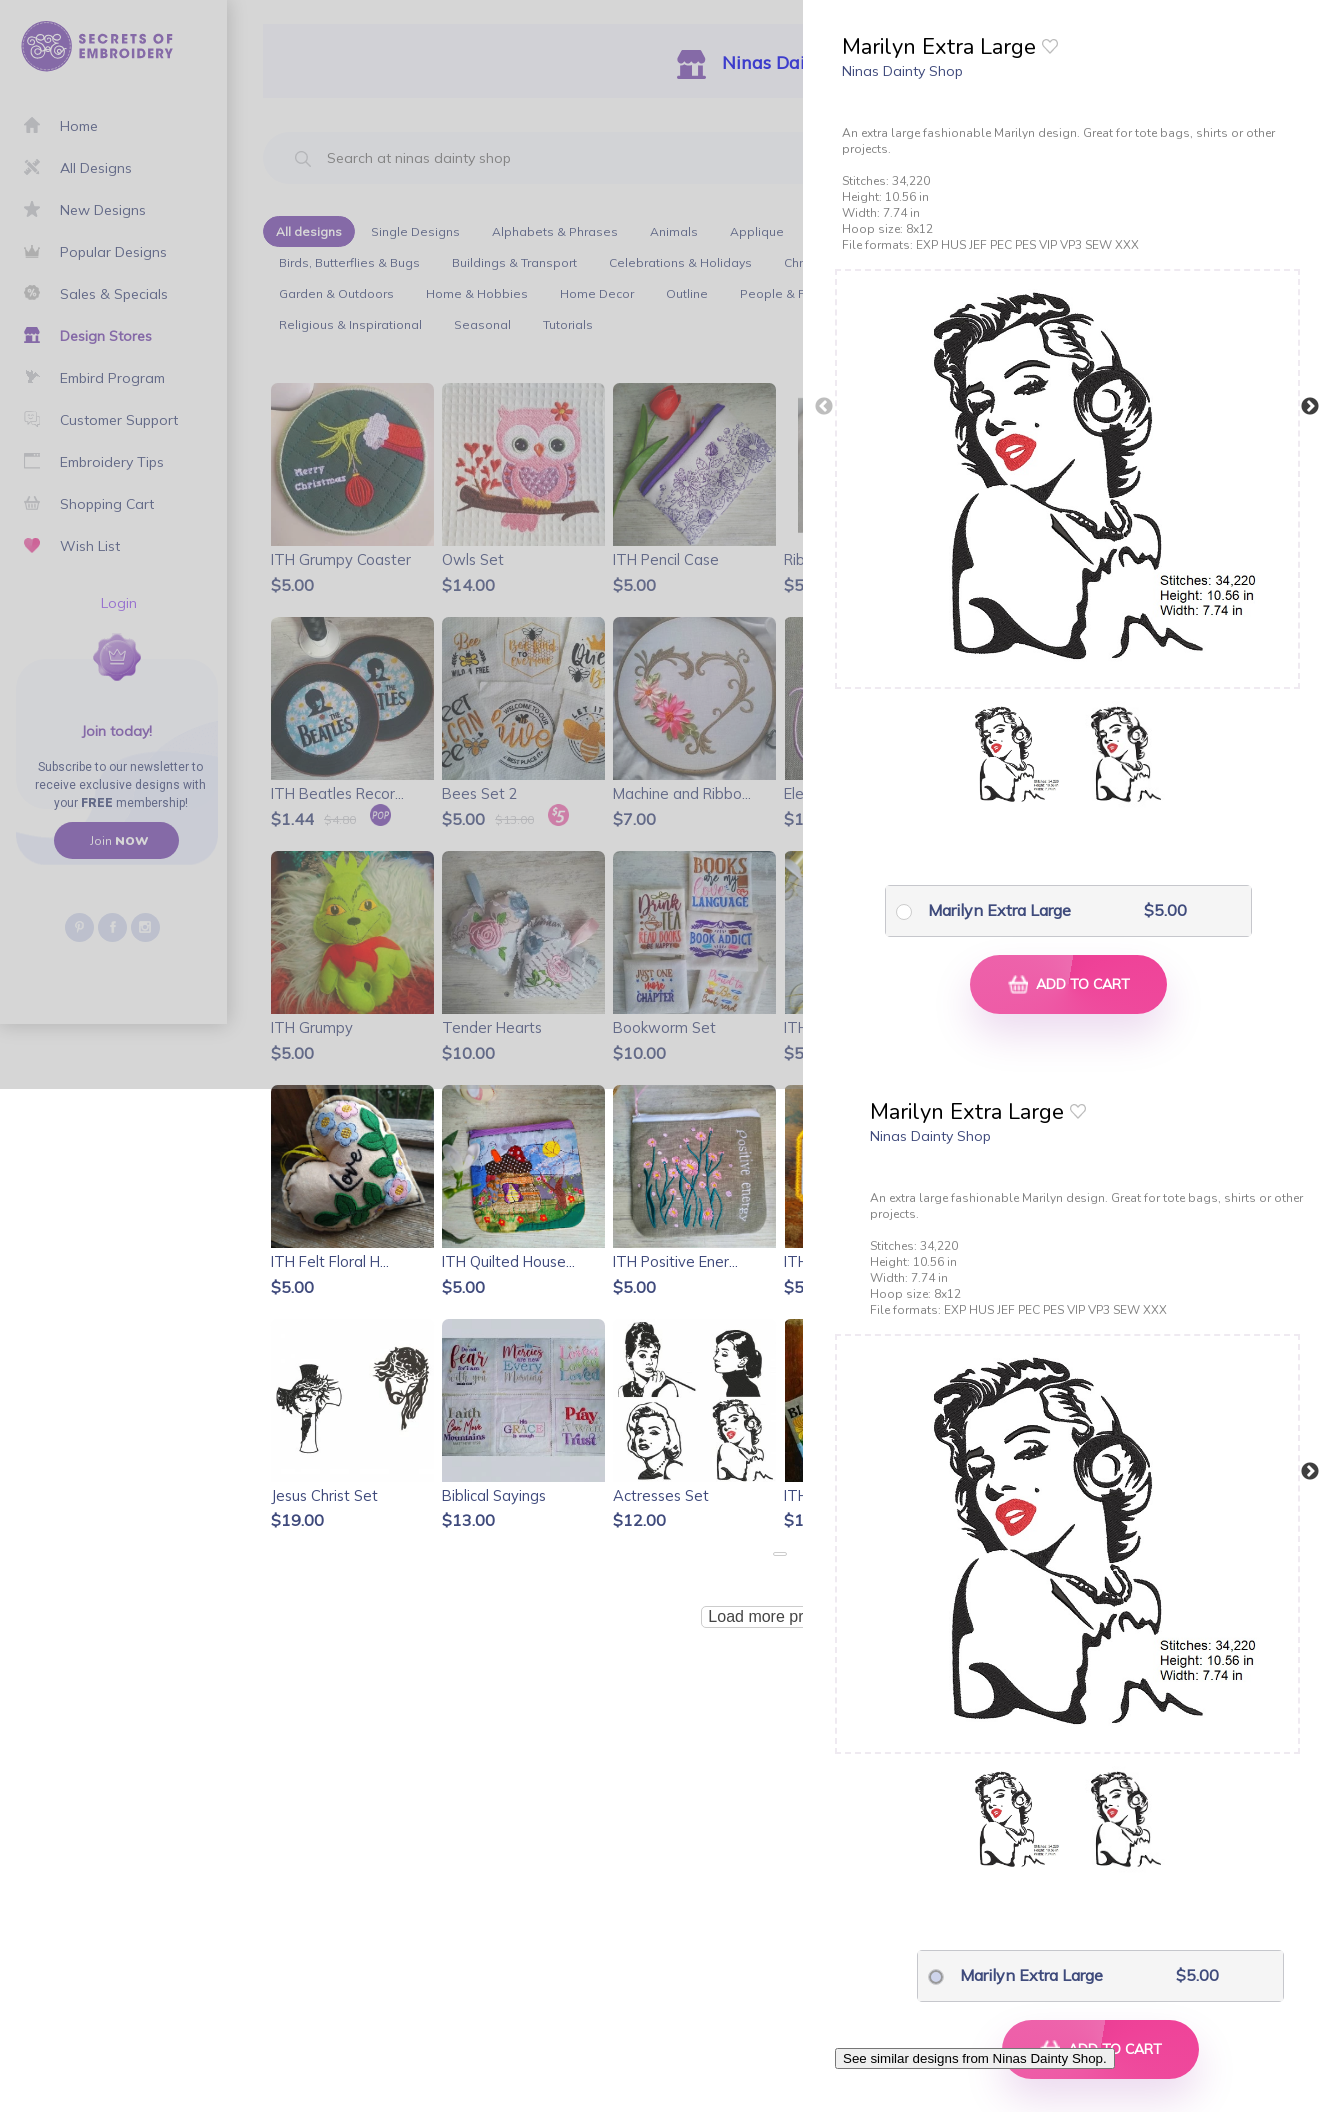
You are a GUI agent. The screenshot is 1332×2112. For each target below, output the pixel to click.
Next (1310, 407)
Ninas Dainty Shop (902, 71)
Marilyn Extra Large (999, 910)
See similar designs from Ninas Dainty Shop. (975, 2058)
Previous (824, 407)
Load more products (779, 1616)
